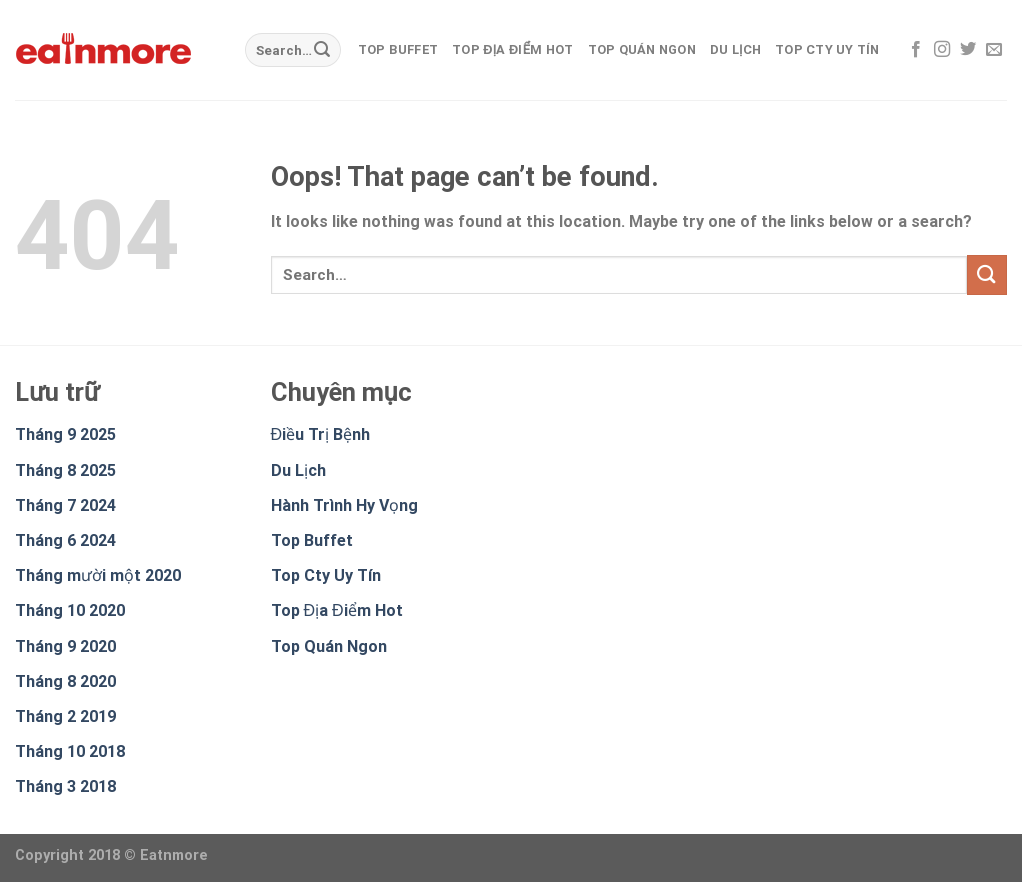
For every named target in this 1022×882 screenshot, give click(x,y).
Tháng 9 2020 (65, 646)
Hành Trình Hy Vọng (344, 505)
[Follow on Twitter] (968, 50)
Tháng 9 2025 (65, 434)
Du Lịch (735, 49)
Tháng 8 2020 (65, 681)
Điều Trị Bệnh (321, 434)
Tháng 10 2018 (70, 751)
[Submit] (322, 50)
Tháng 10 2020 (70, 610)
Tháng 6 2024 (65, 540)
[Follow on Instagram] (942, 50)
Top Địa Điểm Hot (512, 49)
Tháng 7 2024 (65, 505)
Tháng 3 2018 (65, 786)
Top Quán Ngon (642, 49)
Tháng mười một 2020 (98, 575)
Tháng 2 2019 (65, 716)
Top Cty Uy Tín (827, 49)
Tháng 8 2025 (65, 470)
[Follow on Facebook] (916, 50)
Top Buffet (398, 49)
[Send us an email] (994, 50)
